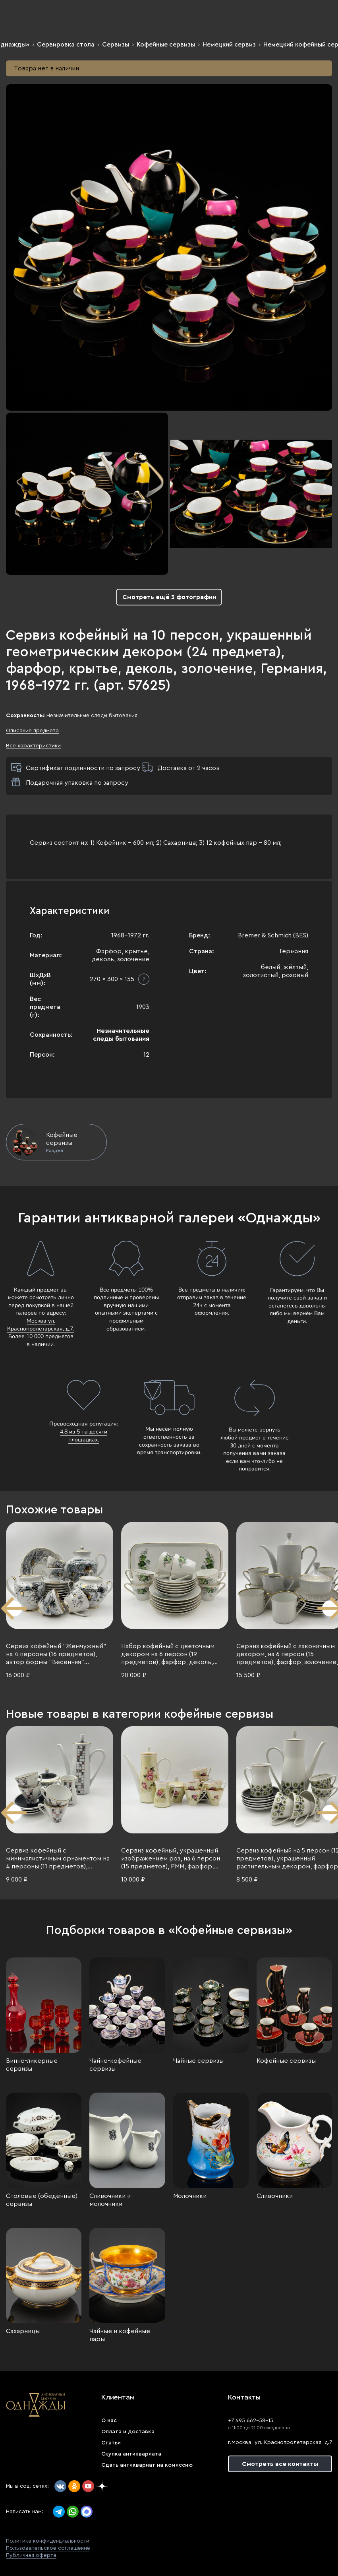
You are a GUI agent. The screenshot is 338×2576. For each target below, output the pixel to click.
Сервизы (115, 44)
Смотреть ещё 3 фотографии (169, 597)
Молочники (190, 2196)
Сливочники (275, 2196)
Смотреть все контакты (280, 2464)
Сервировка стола (66, 44)
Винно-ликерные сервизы (32, 2065)
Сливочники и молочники (110, 2200)
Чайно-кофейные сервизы (115, 2065)
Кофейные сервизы (166, 44)
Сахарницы (23, 2331)
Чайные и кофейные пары (119, 2335)
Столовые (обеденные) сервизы (41, 2200)
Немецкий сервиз (229, 44)
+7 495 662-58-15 (250, 2420)
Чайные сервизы (198, 2061)
